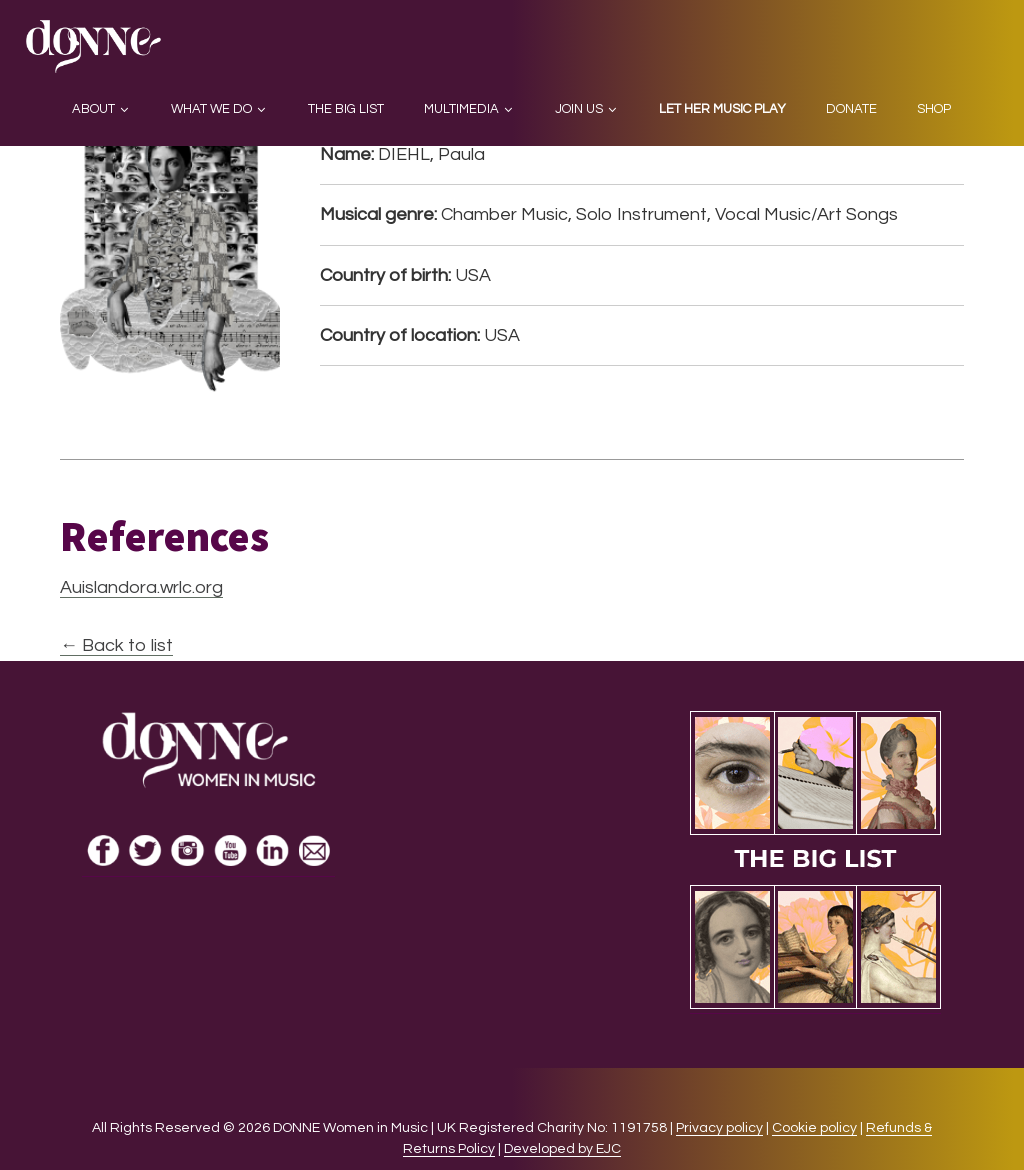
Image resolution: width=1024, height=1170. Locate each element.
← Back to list (116, 645)
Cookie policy (814, 1128)
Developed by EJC (562, 1149)
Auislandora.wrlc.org (141, 587)
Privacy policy (719, 1128)
